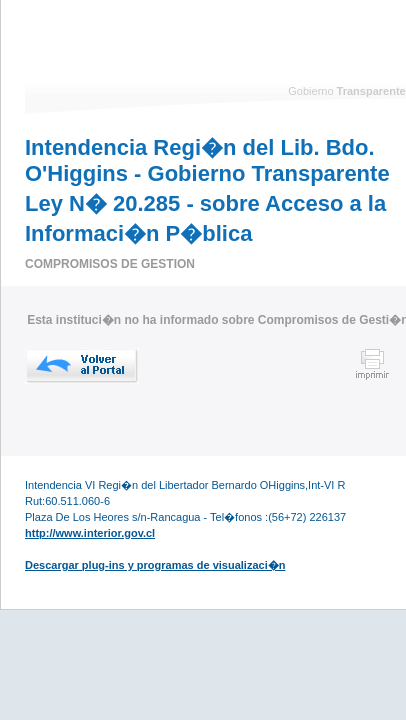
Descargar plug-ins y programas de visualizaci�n (155, 565)
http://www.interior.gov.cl (90, 533)
